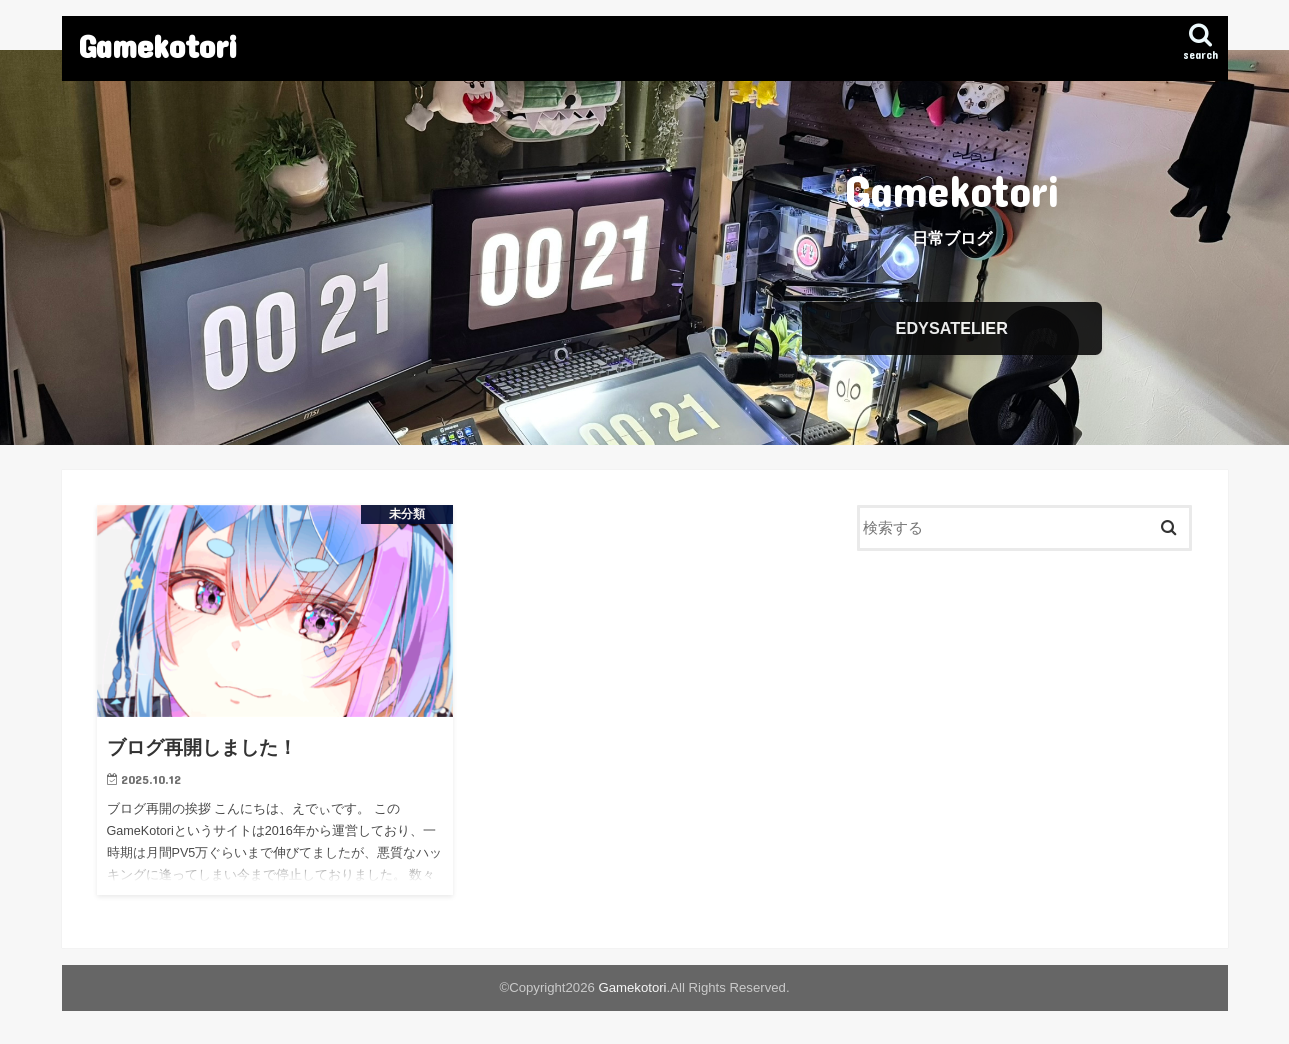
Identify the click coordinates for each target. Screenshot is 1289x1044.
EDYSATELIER (952, 329)
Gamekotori (158, 45)
